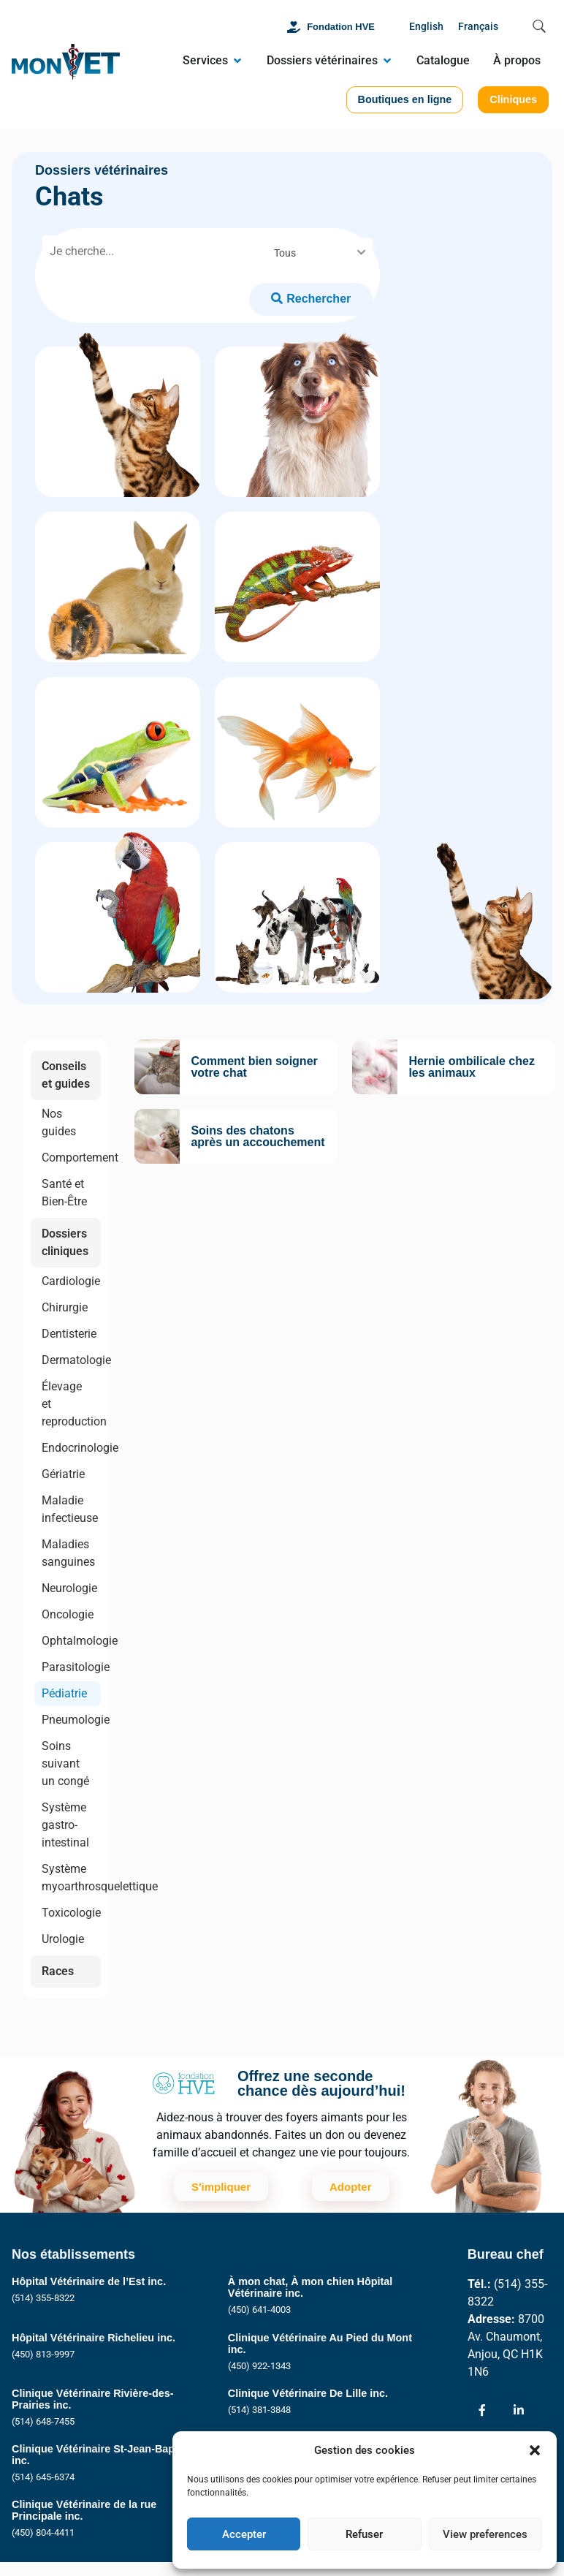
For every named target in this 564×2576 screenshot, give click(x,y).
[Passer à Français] (478, 27)
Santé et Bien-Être (64, 1192)
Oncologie (68, 1614)
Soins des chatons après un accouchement (257, 1136)
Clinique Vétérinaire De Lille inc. (308, 2393)
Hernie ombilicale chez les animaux (471, 1067)
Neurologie (69, 1588)
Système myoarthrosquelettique (71, 1877)
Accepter (244, 2534)
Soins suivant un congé (65, 1763)
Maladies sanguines (68, 1553)
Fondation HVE (341, 26)
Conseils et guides (66, 1075)
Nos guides (59, 1122)
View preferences (485, 2534)
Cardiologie (71, 1281)
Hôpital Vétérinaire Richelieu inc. (93, 2338)
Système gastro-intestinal (65, 1824)
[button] (534, 2450)
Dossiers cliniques (65, 1242)
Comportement (71, 1157)
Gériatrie (63, 1474)
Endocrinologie (71, 1448)
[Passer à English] (426, 27)
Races (58, 1971)
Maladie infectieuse (70, 1509)
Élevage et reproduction (71, 1403)
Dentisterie (69, 1334)
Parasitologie (71, 1667)
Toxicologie (71, 1913)
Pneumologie (71, 1720)
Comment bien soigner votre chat (254, 1067)
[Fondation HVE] (293, 27)
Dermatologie (71, 1360)
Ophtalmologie (71, 1641)
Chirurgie (65, 1307)
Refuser (364, 2534)
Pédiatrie (64, 1693)
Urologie (63, 1939)
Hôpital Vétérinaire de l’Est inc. (89, 2281)
